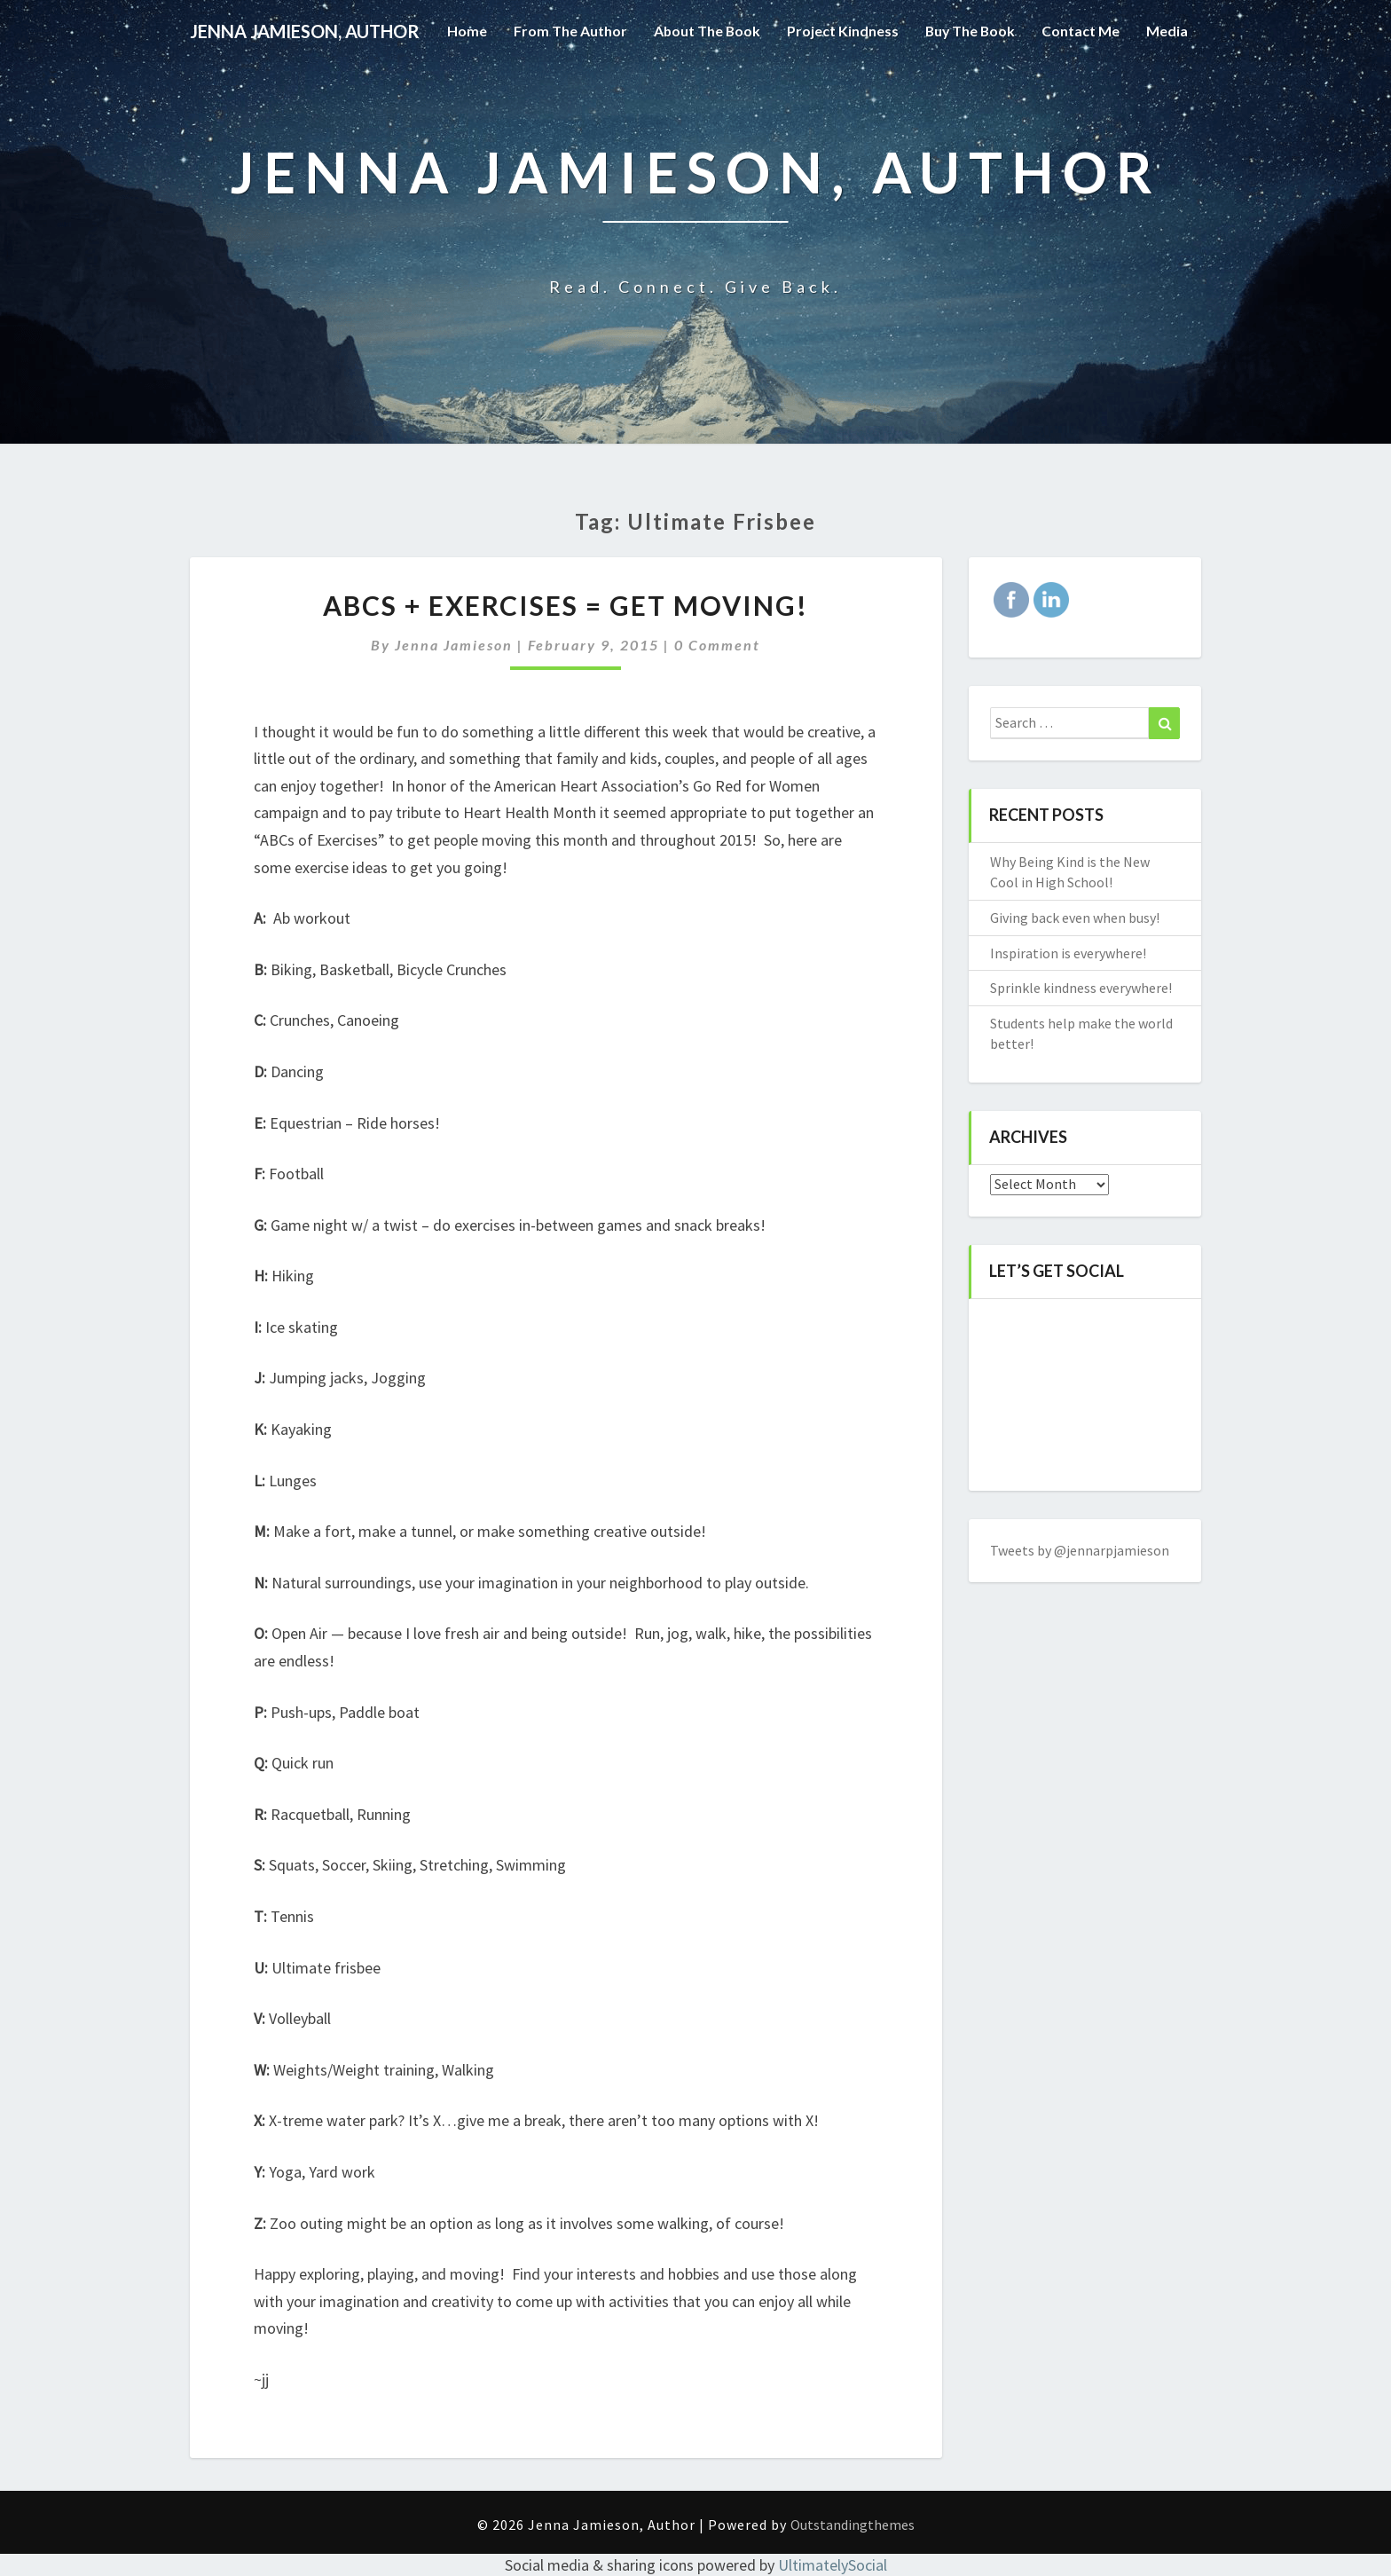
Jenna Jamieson (454, 644)
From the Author (566, 92)
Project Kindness (840, 92)
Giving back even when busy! (1074, 917)
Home (463, 92)
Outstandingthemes (852, 2524)
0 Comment (717, 644)
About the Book (703, 92)
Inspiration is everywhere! (1068, 953)
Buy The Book (969, 92)
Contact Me (1080, 92)
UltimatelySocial (832, 2565)
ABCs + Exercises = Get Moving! (565, 605)
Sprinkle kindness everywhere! (1081, 988)
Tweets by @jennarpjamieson (1079, 1550)
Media (1167, 92)
